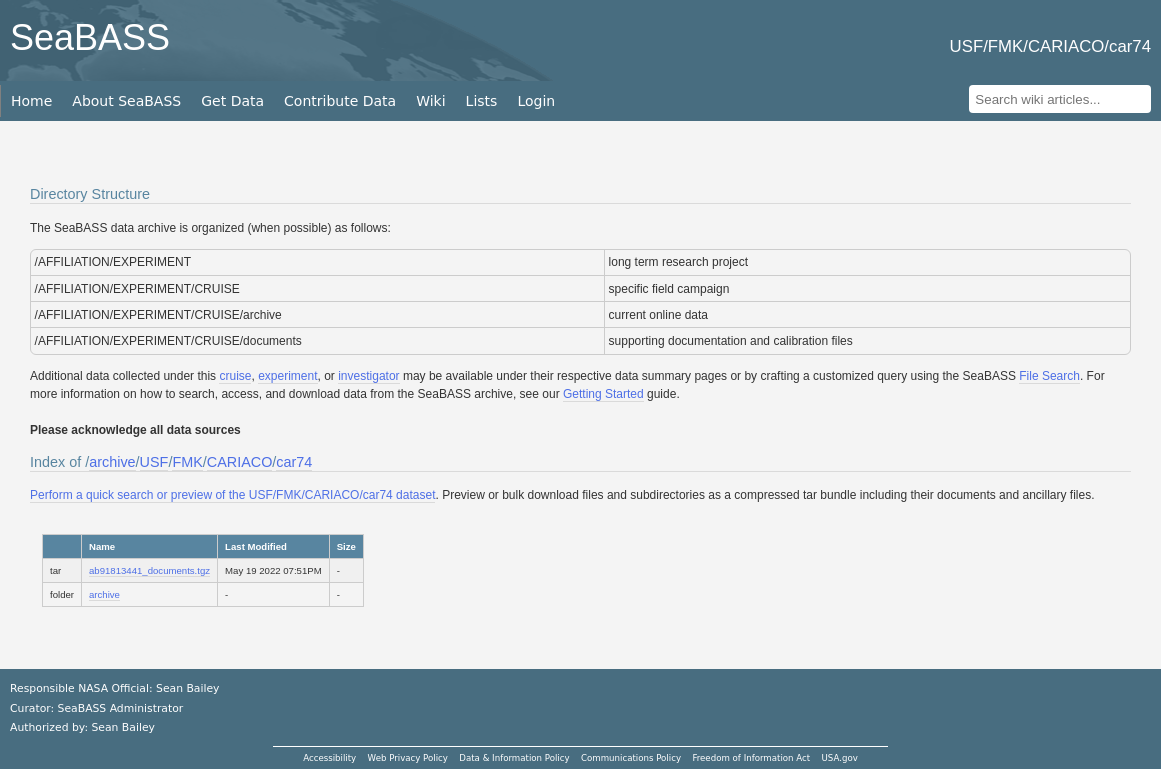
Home (31, 101)
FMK (187, 462)
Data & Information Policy (514, 758)
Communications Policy (631, 758)
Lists (482, 101)
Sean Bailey (122, 727)
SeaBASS (90, 37)
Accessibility (329, 758)
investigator (368, 376)
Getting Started (603, 394)
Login (536, 101)
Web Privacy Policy (408, 758)
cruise (235, 376)
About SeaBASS (126, 101)
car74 (294, 462)
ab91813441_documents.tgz (149, 570)
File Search (1049, 376)
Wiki (430, 101)
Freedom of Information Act (751, 758)
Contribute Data (340, 101)
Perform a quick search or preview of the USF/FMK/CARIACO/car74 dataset (232, 495)
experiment (287, 376)
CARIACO (240, 462)
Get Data (232, 101)
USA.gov (840, 758)
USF (154, 462)
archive (112, 462)
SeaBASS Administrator (121, 708)
